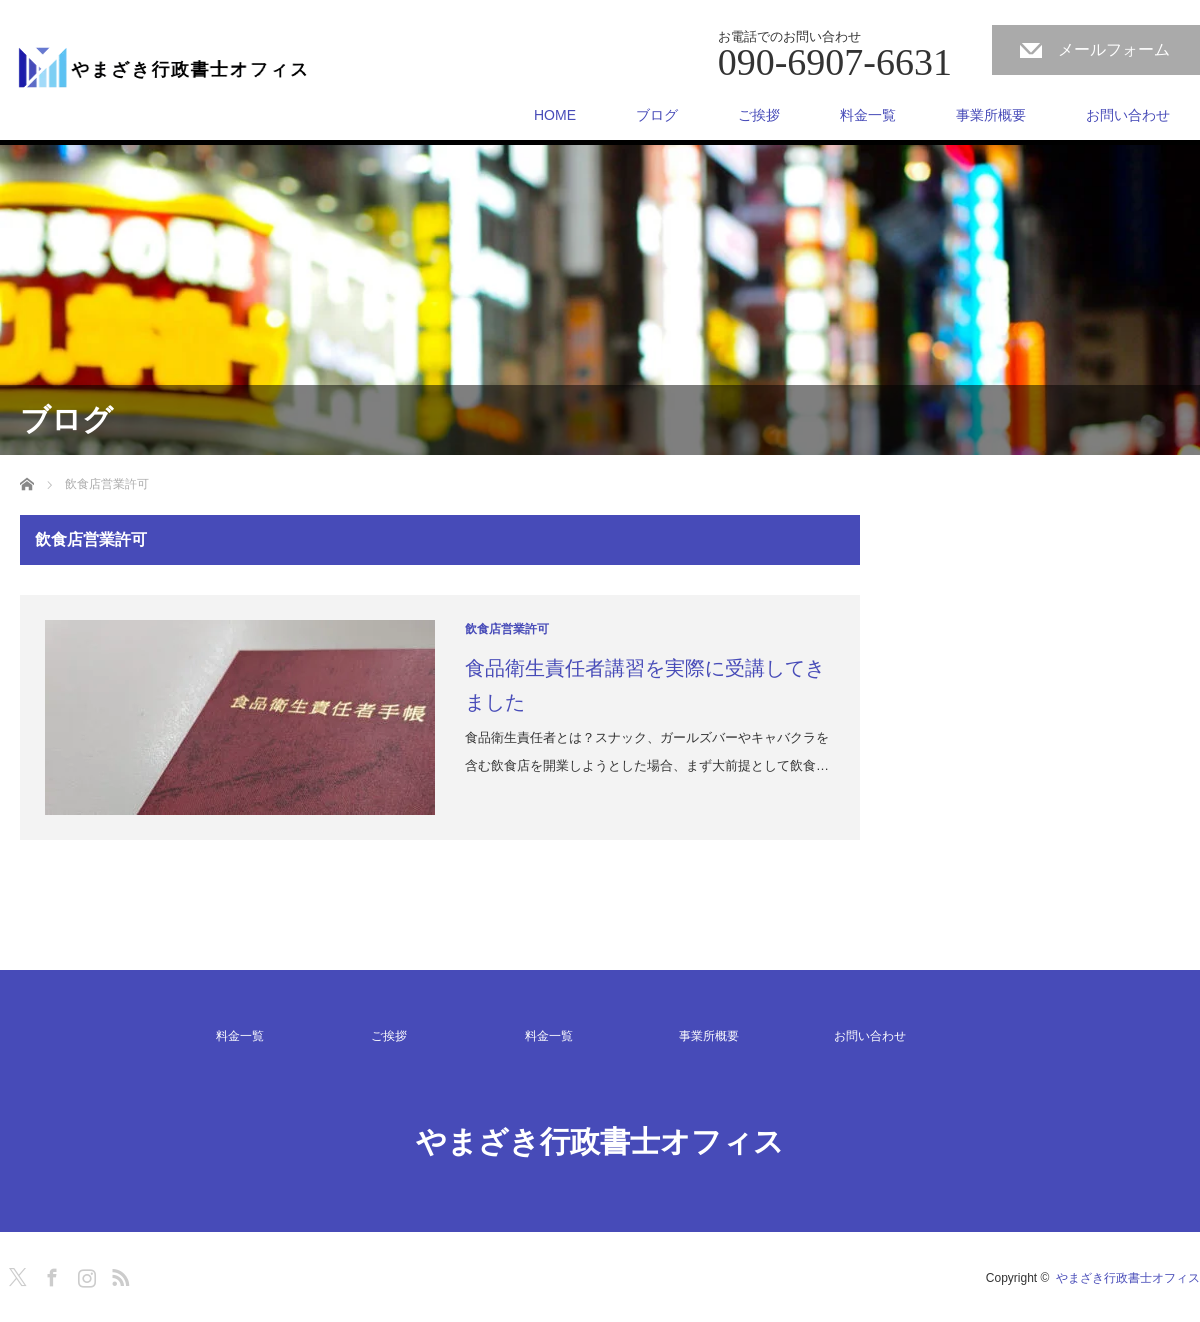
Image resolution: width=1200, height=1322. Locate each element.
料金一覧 (868, 115)
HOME (555, 115)
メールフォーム (1114, 49)
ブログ (657, 115)
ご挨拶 (759, 115)
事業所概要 (991, 115)
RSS (118, 1274)
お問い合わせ (1128, 115)
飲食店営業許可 (507, 629)
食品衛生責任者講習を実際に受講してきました (645, 685)
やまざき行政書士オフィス (600, 1141)
